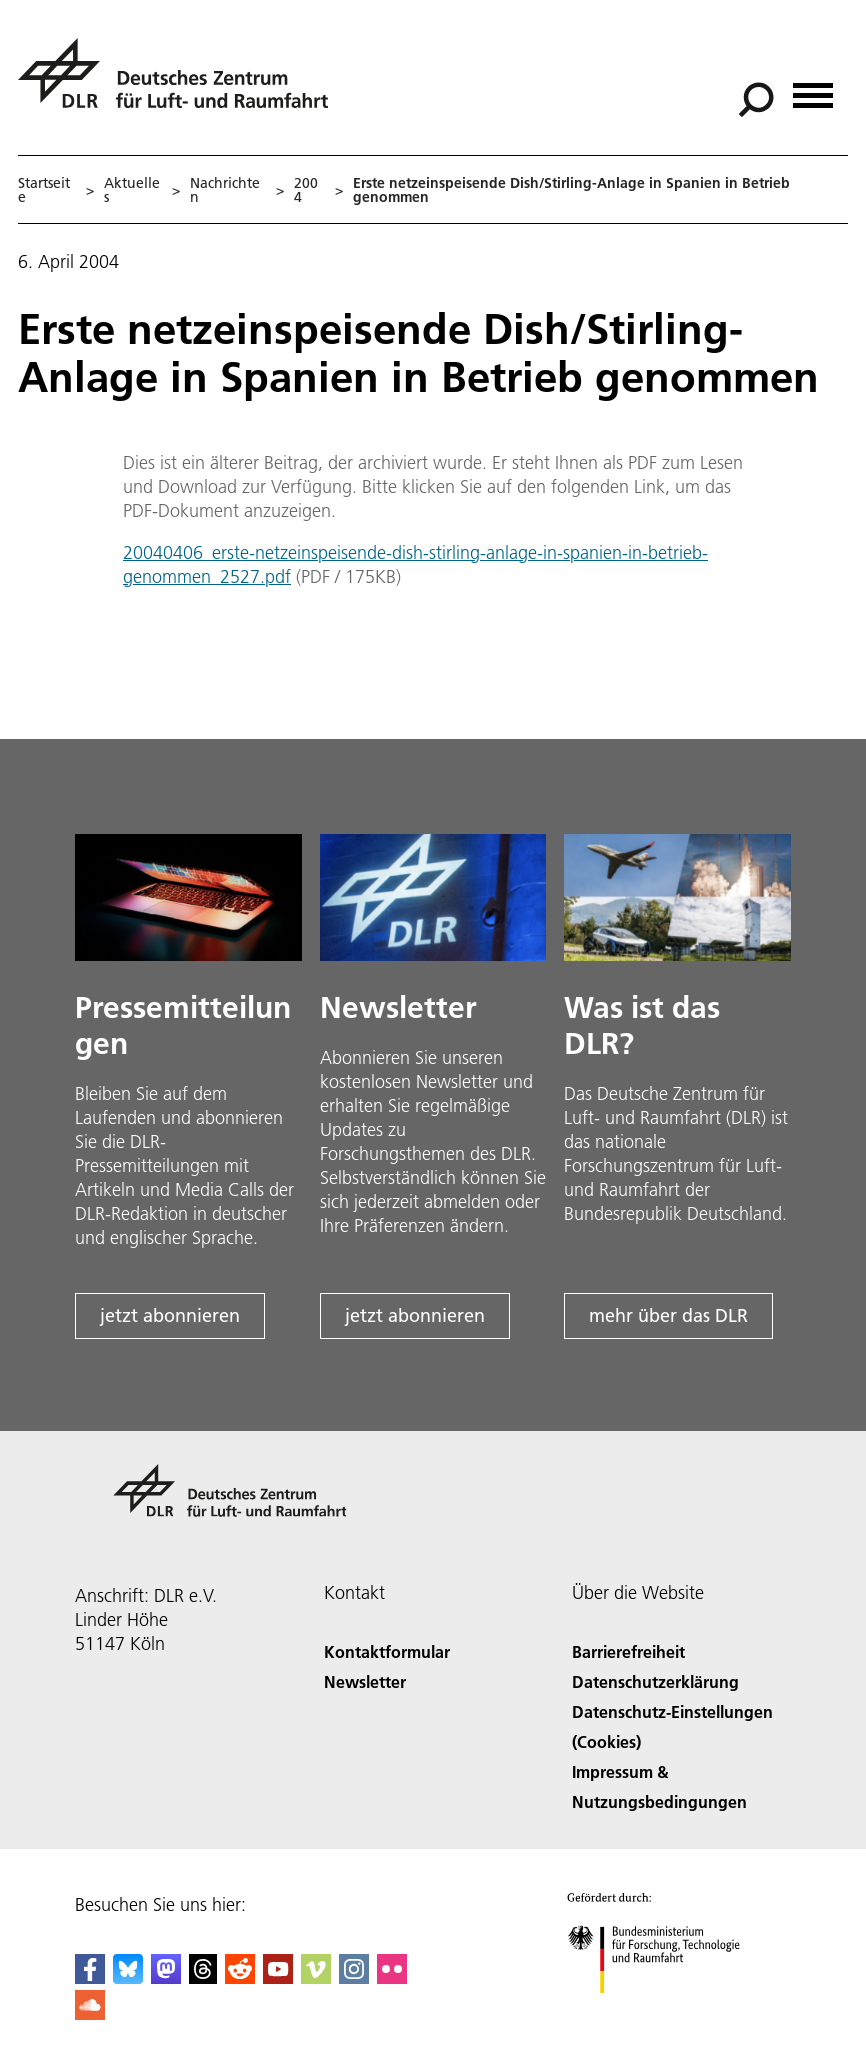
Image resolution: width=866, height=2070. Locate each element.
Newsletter (365, 1681)
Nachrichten (225, 190)
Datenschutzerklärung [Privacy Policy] (655, 1681)
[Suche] (756, 100)
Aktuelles (132, 190)
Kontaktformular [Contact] (387, 1651)
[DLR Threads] (203, 1977)
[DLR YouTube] (278, 1977)
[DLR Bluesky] (128, 1977)
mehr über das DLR (668, 1315)
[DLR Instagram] (354, 1977)
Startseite (44, 190)
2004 (306, 190)
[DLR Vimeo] (316, 1977)
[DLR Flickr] (392, 1977)
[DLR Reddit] (240, 1977)
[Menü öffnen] (813, 88)
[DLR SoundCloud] (90, 2013)
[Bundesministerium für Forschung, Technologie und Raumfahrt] (664, 2010)
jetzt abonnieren (170, 1315)
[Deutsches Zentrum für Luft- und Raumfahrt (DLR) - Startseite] (181, 84)
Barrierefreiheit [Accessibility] (628, 1651)
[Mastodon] (166, 1977)
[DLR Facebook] (90, 1977)
